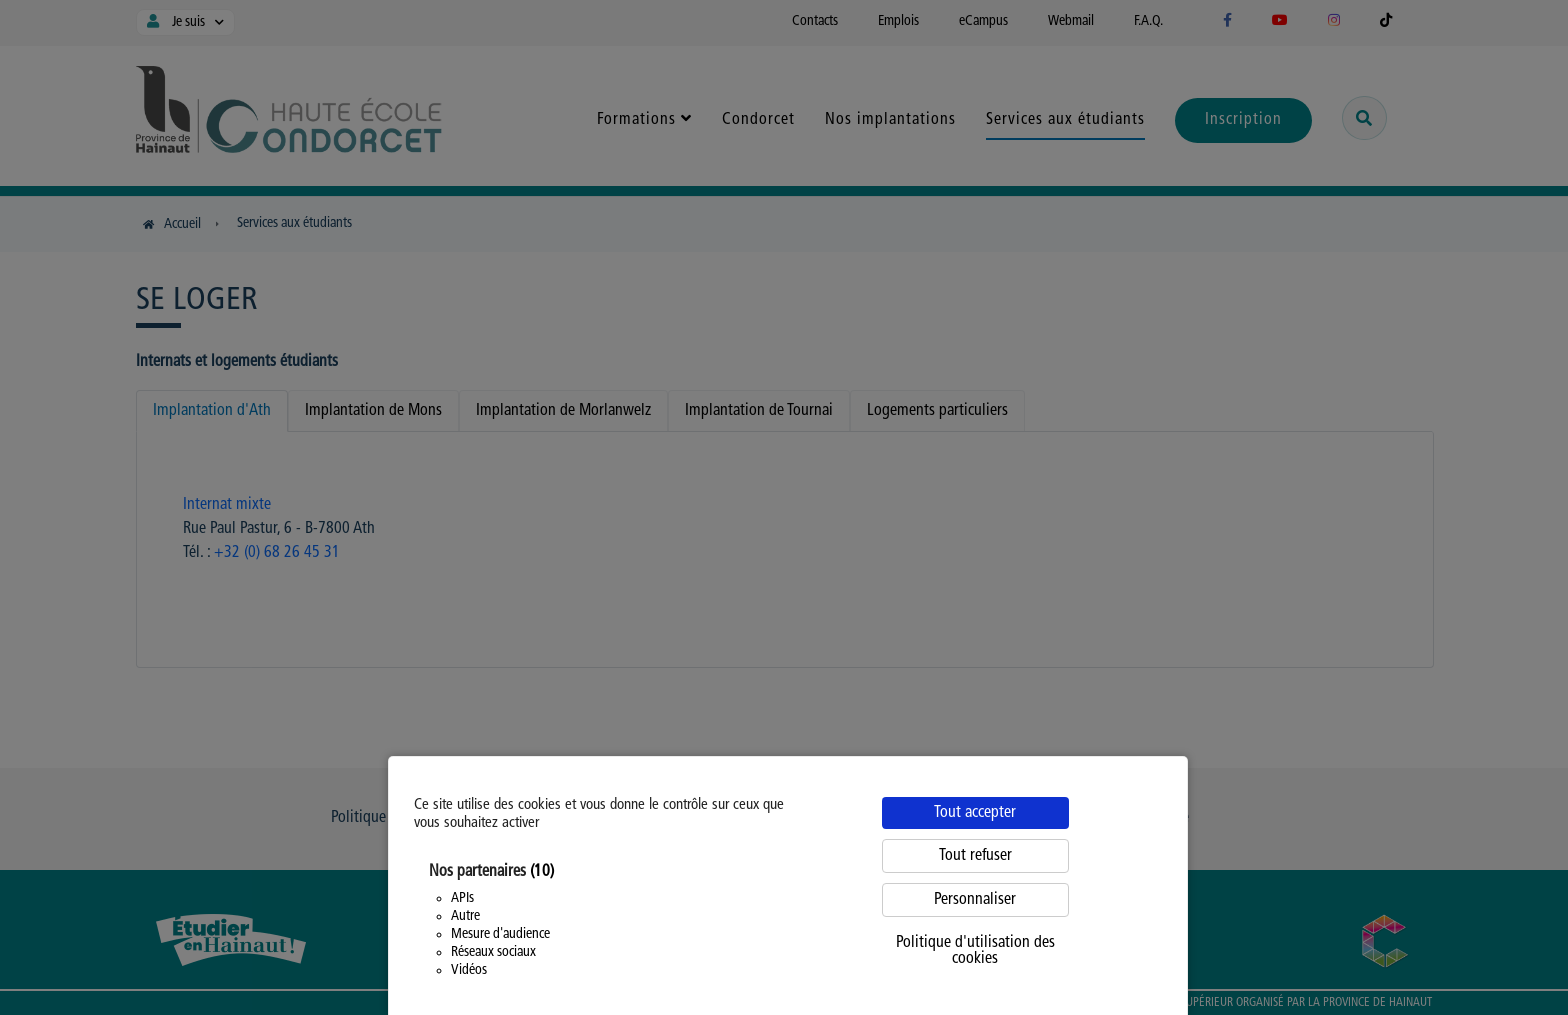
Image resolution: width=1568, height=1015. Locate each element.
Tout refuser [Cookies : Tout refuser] (975, 856)
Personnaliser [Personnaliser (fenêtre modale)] (975, 900)
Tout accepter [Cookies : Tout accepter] (975, 813)
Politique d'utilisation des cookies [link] (975, 951)
